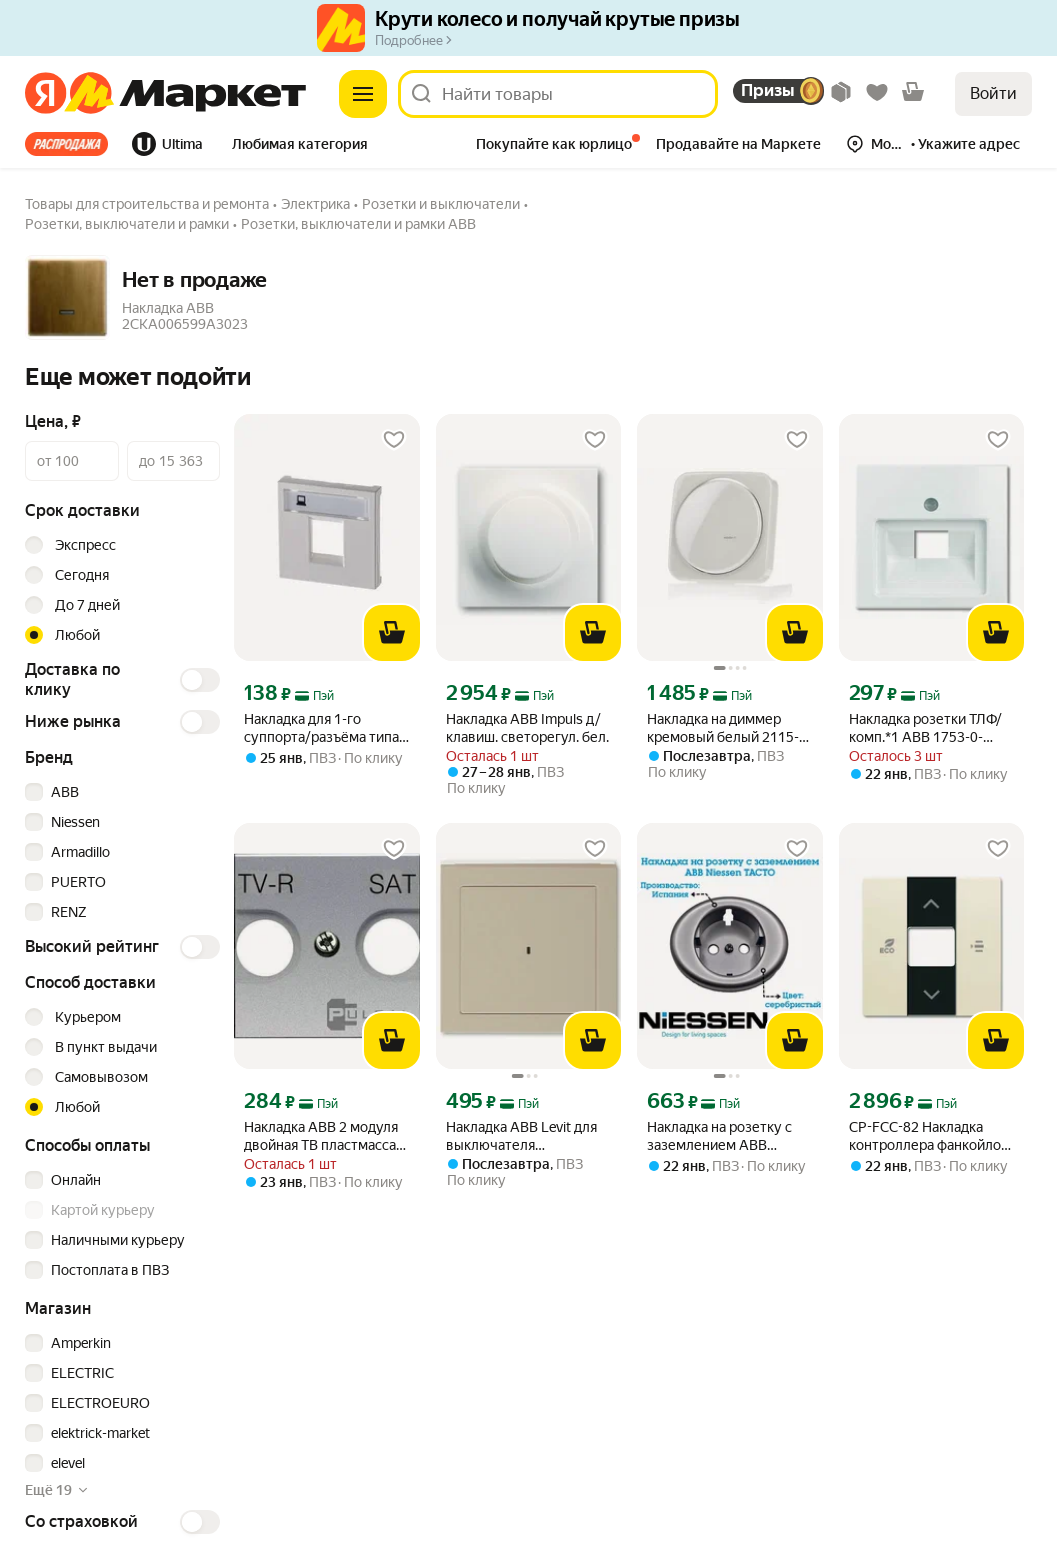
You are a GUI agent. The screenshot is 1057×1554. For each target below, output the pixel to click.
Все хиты (66, 144)
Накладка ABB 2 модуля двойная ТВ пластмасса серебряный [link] (321, 1136)
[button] (300, 146)
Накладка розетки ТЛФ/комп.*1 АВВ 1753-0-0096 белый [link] (925, 728)
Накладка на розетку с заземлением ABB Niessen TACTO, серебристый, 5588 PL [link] (719, 1136)
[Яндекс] (45, 94)
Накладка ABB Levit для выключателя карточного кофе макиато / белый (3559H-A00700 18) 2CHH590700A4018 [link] (527, 1136)
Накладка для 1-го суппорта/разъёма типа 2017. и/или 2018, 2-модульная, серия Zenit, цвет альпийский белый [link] (321, 728)
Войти (993, 93)
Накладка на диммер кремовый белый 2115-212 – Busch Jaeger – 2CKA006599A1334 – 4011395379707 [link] (723, 728)
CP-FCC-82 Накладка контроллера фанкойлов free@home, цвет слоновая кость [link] (929, 1136)
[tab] (72, 144)
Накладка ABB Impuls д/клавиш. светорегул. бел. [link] (527, 728)
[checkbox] (119, 792)
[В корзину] (392, 633)
